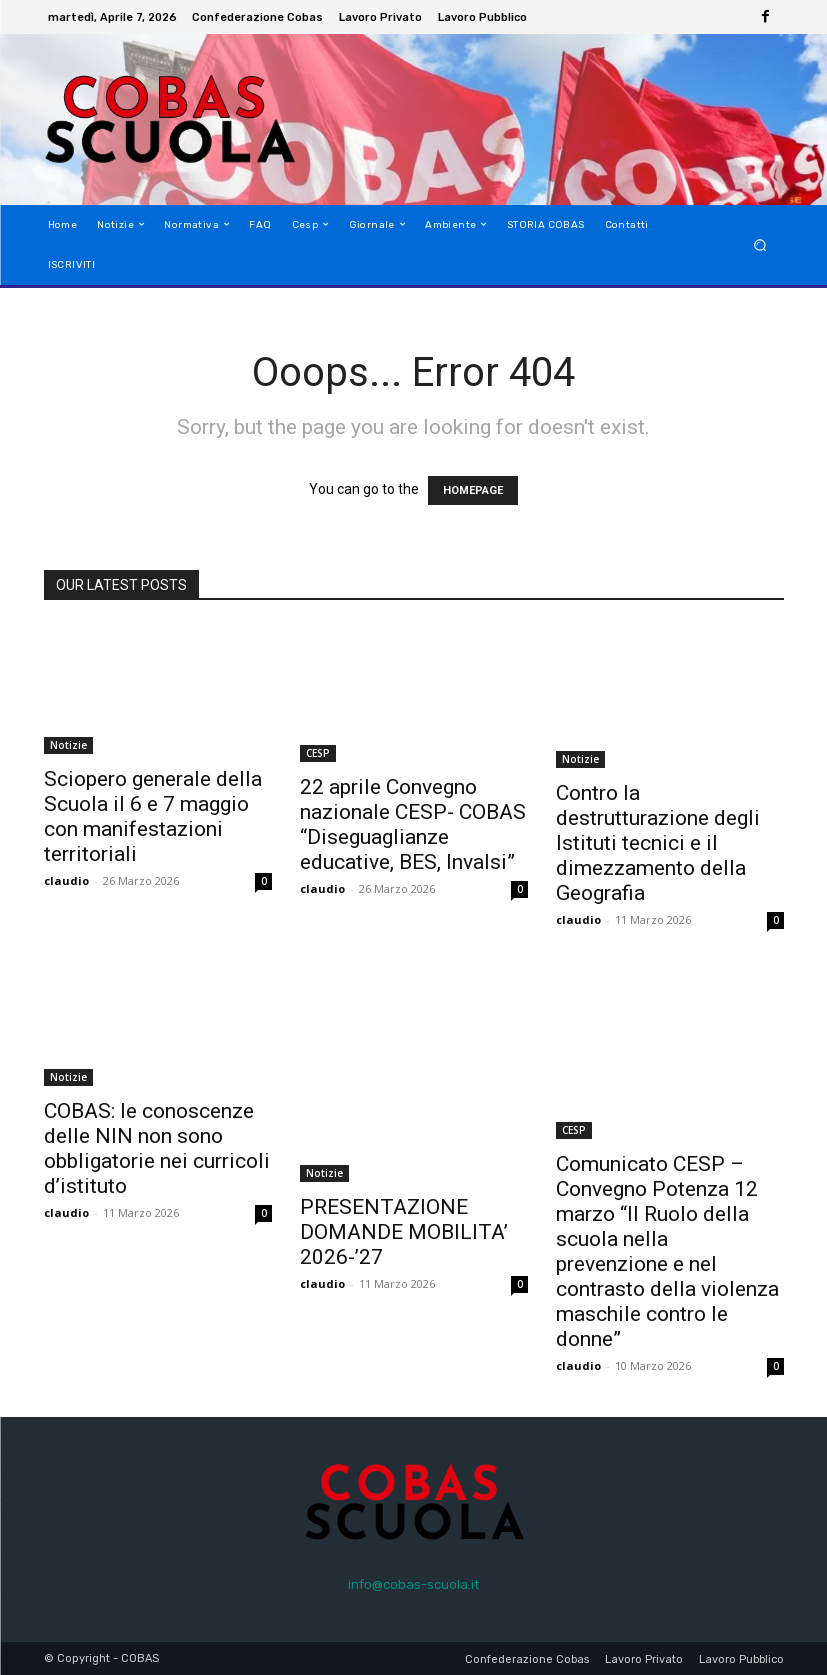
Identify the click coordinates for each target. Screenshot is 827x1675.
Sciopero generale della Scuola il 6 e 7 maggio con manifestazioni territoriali (153, 816)
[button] (759, 244)
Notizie (68, 745)
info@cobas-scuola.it (413, 1584)
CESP (318, 753)
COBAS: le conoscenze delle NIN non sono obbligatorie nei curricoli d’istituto (157, 1148)
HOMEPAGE (473, 490)
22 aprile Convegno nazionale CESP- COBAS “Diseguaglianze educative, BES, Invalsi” (413, 824)
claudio (66, 880)
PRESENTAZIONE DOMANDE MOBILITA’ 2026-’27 (404, 1232)
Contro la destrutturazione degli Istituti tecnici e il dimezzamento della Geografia (658, 843)
